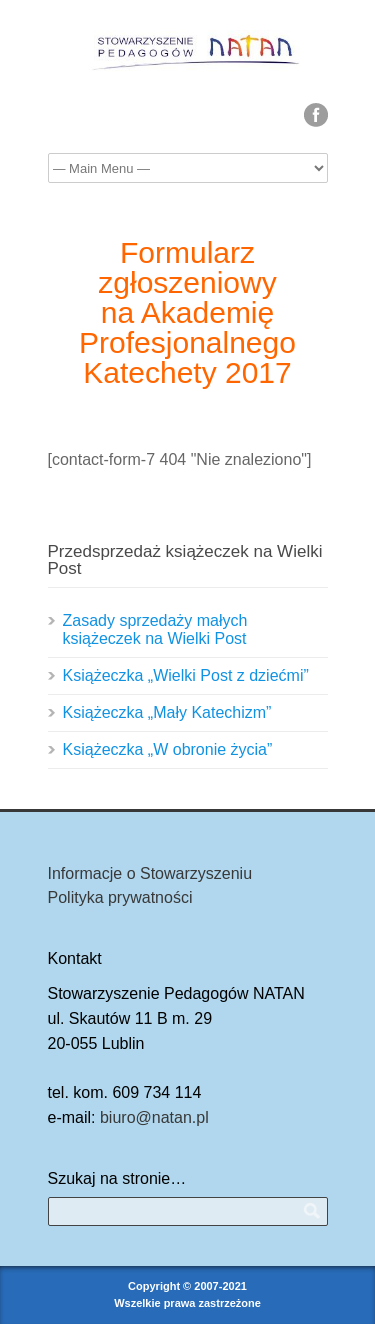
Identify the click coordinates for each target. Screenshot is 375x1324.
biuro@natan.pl (154, 1117)
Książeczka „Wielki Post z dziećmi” (186, 675)
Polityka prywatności (120, 897)
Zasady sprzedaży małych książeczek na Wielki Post (155, 629)
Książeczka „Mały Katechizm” (167, 712)
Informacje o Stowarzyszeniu (150, 873)
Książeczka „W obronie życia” (168, 749)
